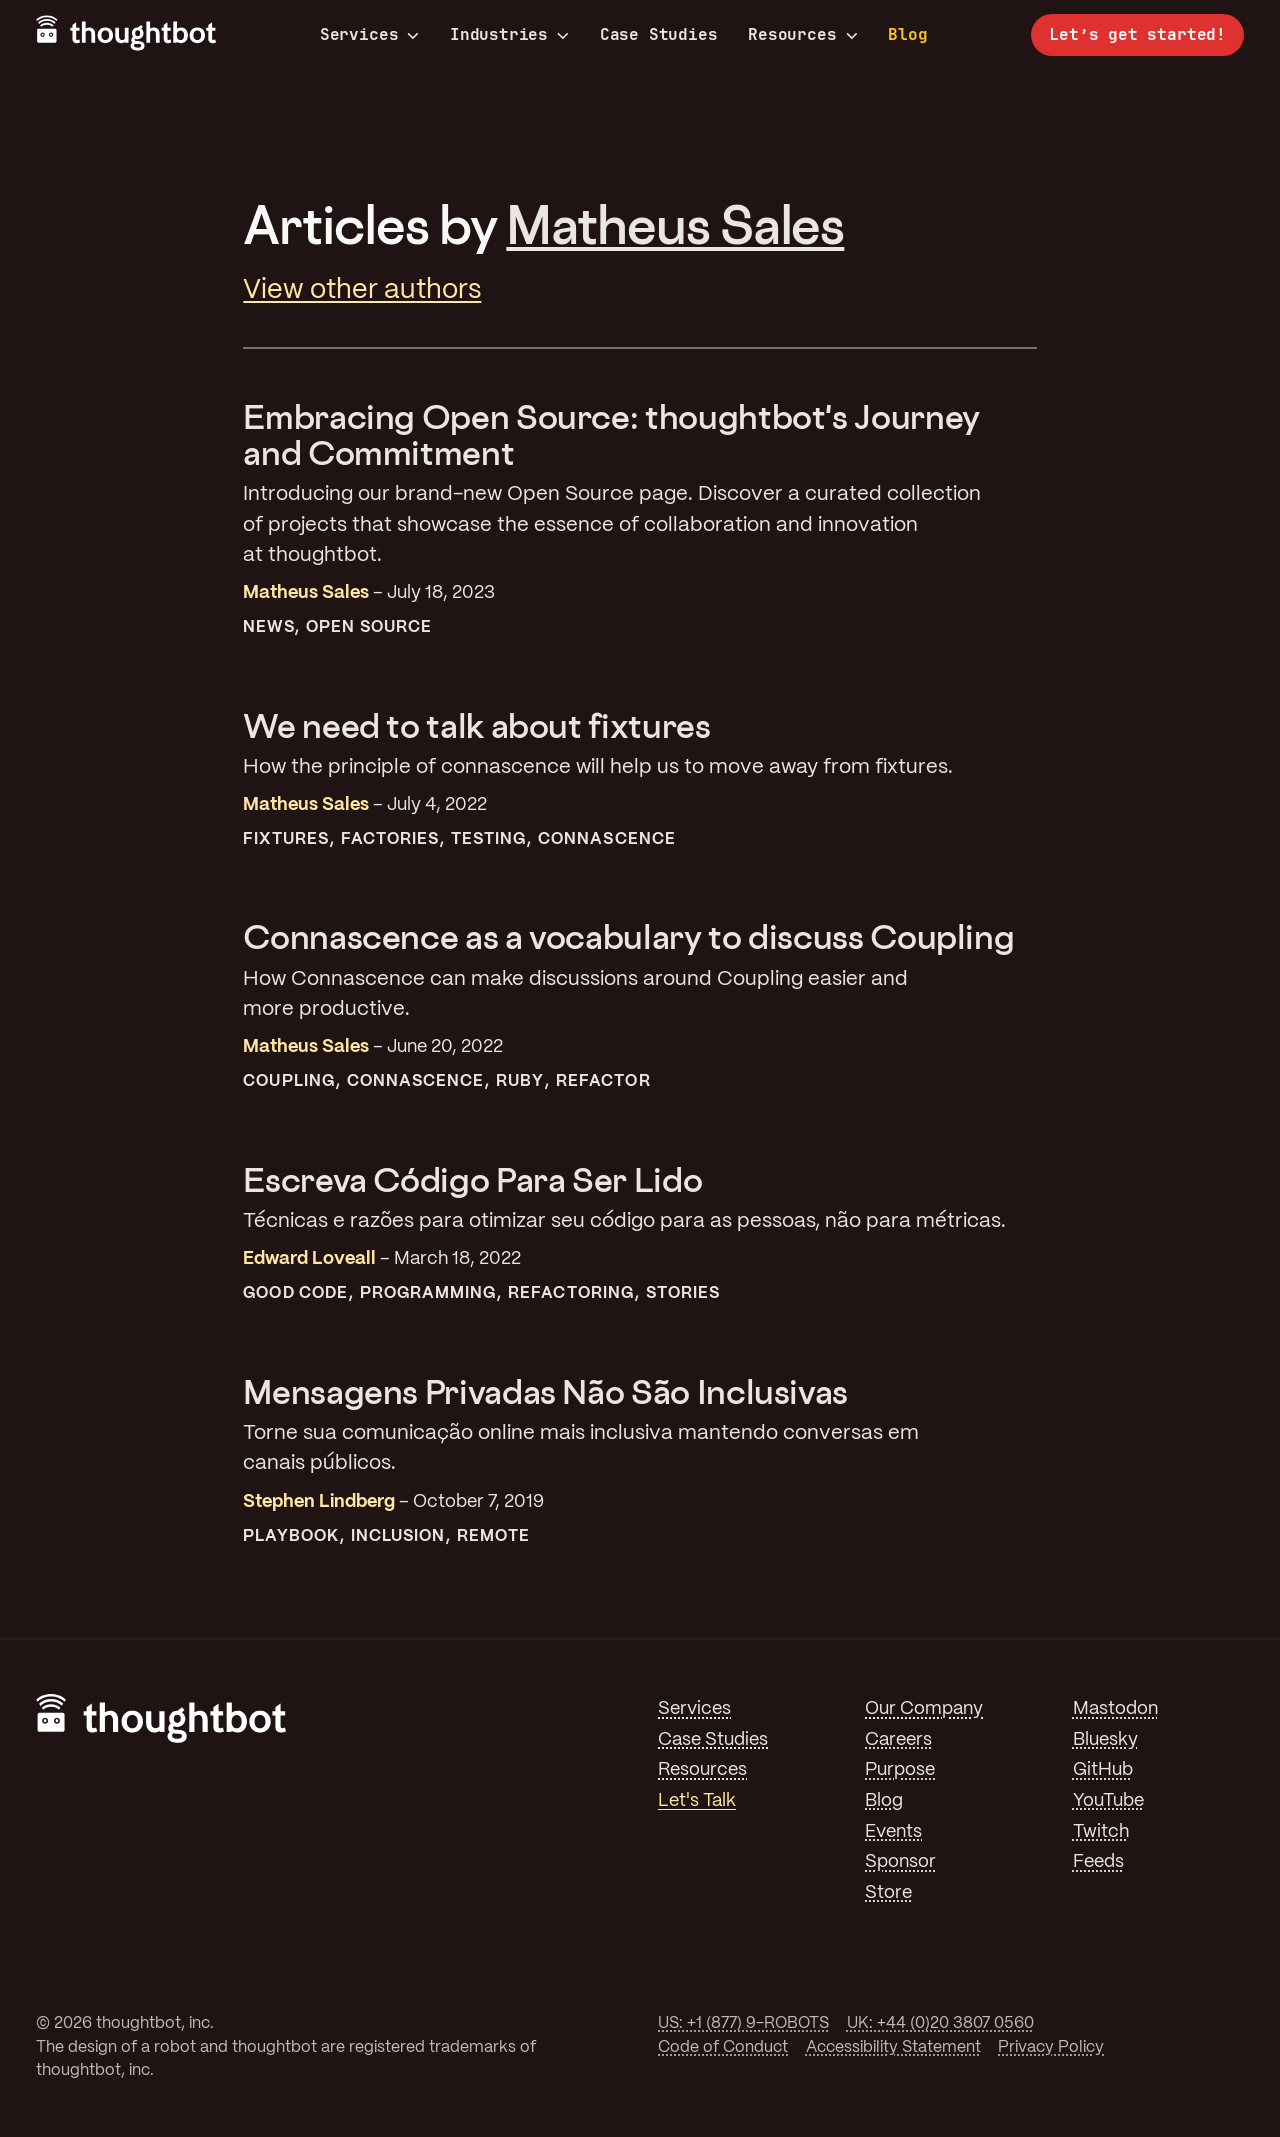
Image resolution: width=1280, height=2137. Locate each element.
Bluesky (1105, 1740)
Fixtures (286, 839)
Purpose (900, 1770)
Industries (509, 35)
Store (888, 1893)
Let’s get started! (1137, 34)
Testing (489, 839)
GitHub (1103, 1770)
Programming (428, 1293)
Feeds (1098, 1862)
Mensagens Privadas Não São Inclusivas (545, 1391)
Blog (907, 34)
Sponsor (900, 1862)
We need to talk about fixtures (476, 725)
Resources (802, 35)
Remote (493, 1536)
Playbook (291, 1536)
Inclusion (398, 1536)
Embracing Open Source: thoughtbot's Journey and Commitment (611, 434)
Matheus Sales (675, 224)
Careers (898, 1740)
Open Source (369, 627)
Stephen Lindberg (319, 1502)
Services (370, 35)
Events (893, 1832)
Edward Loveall (309, 1259)
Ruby (520, 1081)
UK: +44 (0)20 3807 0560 (940, 2023)
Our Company (924, 1709)
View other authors (362, 290)
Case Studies (659, 34)
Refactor (603, 1081)
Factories (390, 839)
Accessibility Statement (893, 2047)
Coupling (289, 1081)
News (268, 627)
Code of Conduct (723, 2047)
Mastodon (1115, 1709)
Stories (683, 1293)
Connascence (607, 839)
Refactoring (571, 1293)
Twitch (1101, 1832)
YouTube (1108, 1801)
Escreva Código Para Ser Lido (472, 1179)
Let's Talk (697, 1801)
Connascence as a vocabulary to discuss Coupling (628, 936)
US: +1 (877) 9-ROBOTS (743, 2023)
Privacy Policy (1051, 2047)
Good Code (295, 1293)
